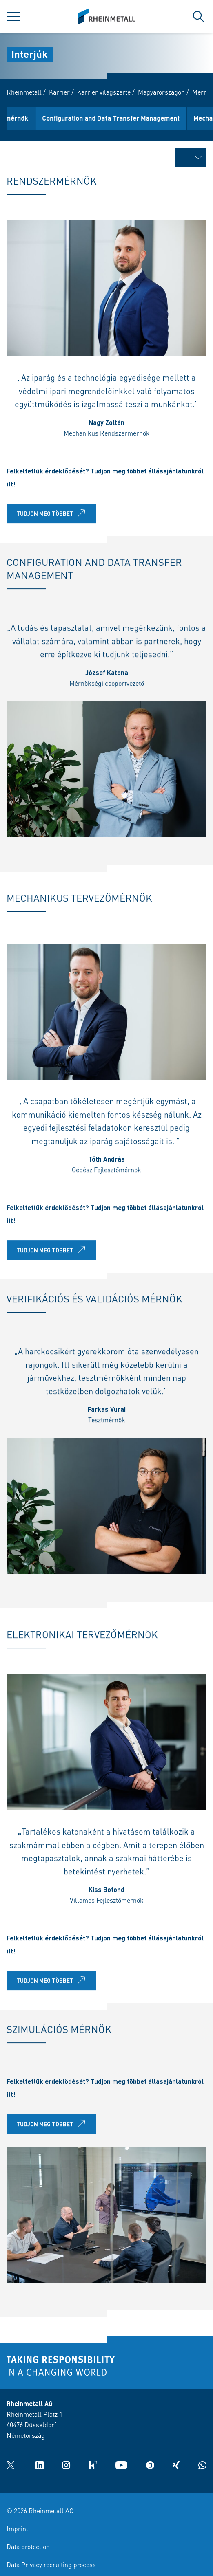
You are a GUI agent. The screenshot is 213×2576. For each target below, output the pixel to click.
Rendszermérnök (39, 118)
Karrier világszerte (104, 92)
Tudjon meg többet (52, 516)
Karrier (59, 92)
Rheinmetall (24, 92)
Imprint (17, 2528)
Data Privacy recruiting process (51, 2564)
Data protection (28, 2546)
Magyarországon (161, 92)
